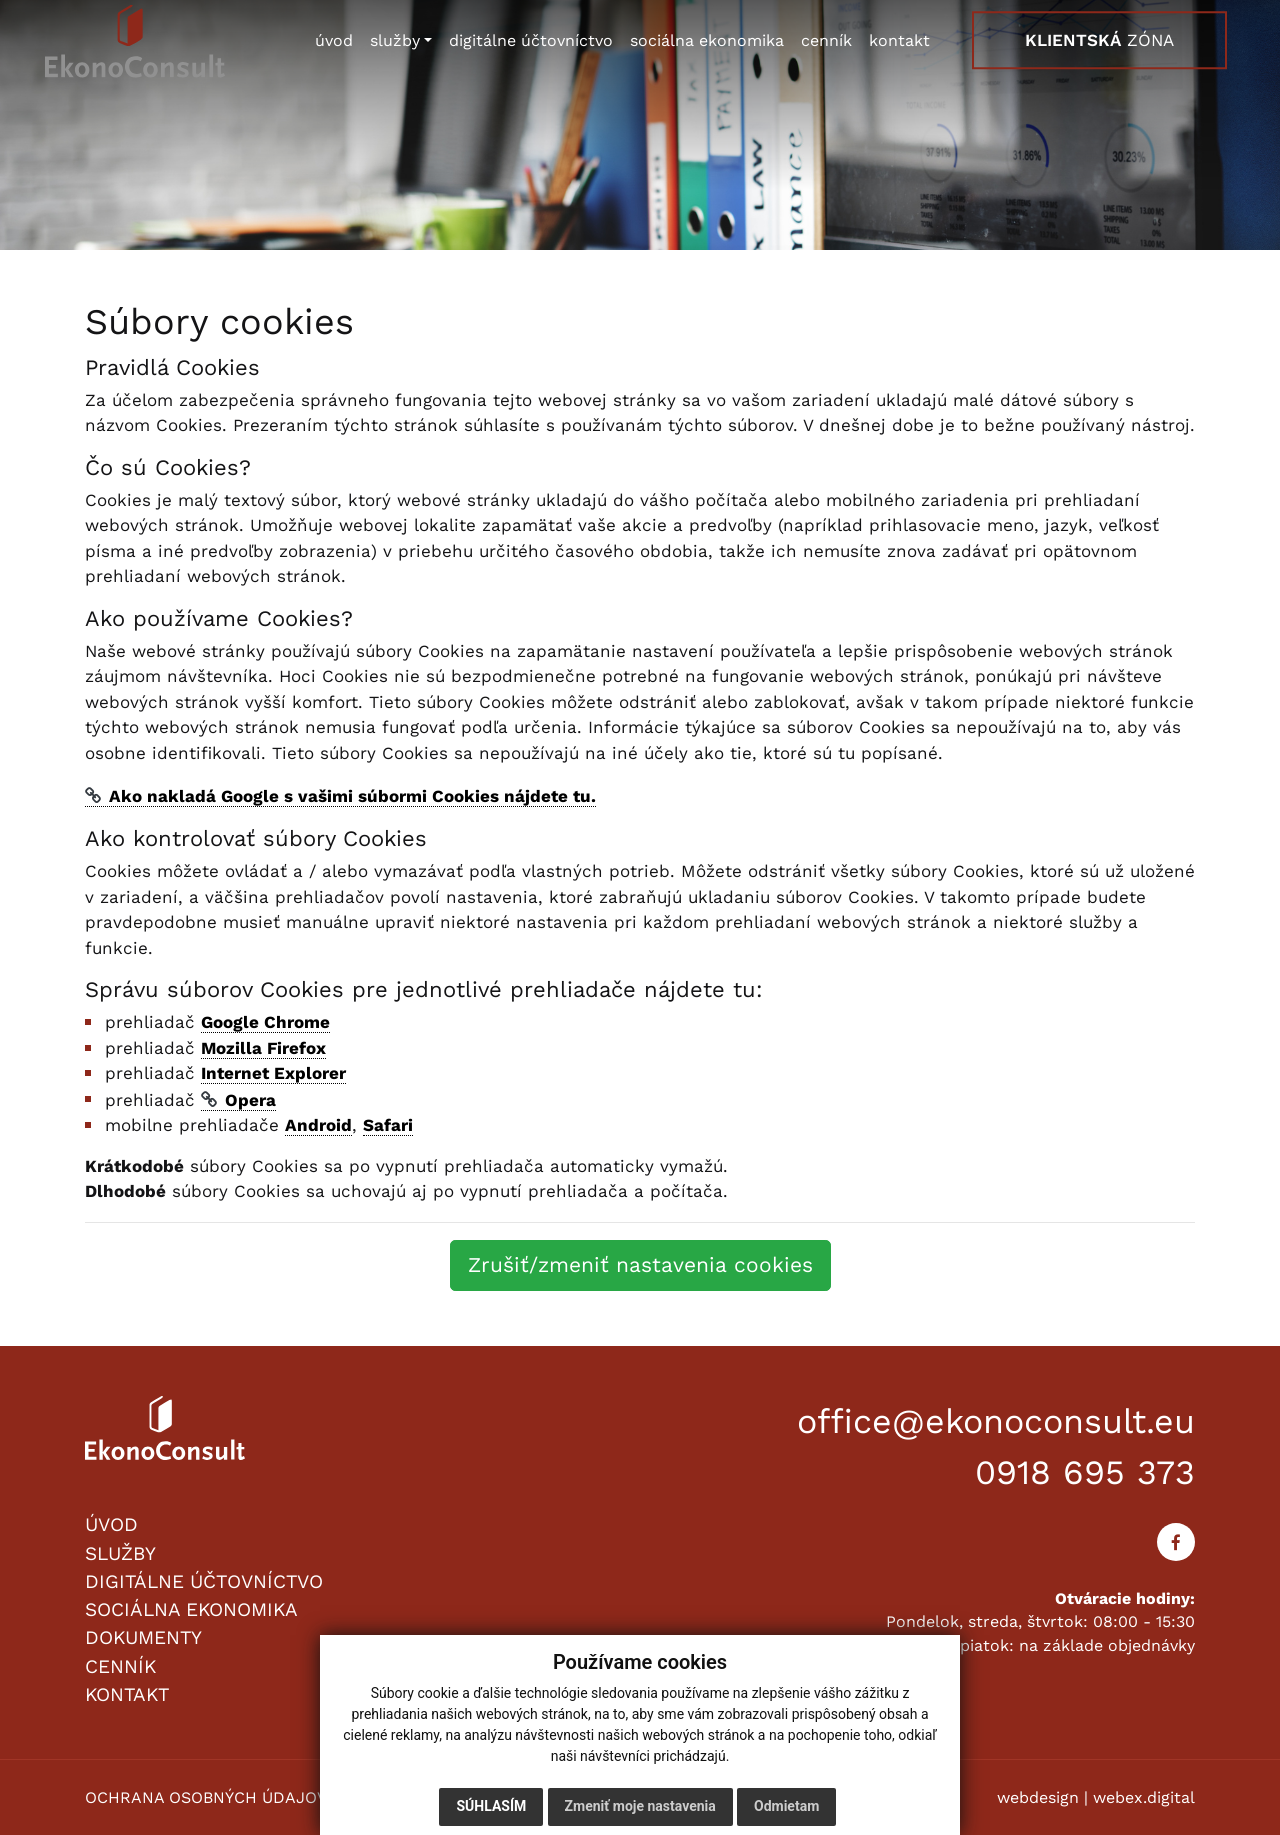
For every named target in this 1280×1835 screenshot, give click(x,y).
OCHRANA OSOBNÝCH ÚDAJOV (206, 1797)
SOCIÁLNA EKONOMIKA (191, 1609)
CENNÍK (120, 1666)
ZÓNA (1099, 41)
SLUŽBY (120, 1553)
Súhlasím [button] (491, 1806)
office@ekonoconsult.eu (996, 1421)
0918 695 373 (1085, 1472)
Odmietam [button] (786, 1806)
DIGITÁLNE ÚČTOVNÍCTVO (204, 1581)
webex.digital (1144, 1797)
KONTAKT (127, 1694)
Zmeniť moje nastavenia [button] (640, 1806)
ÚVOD (111, 1524)
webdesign (1038, 1797)
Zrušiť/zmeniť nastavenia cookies (640, 1264)
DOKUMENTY (143, 1637)
